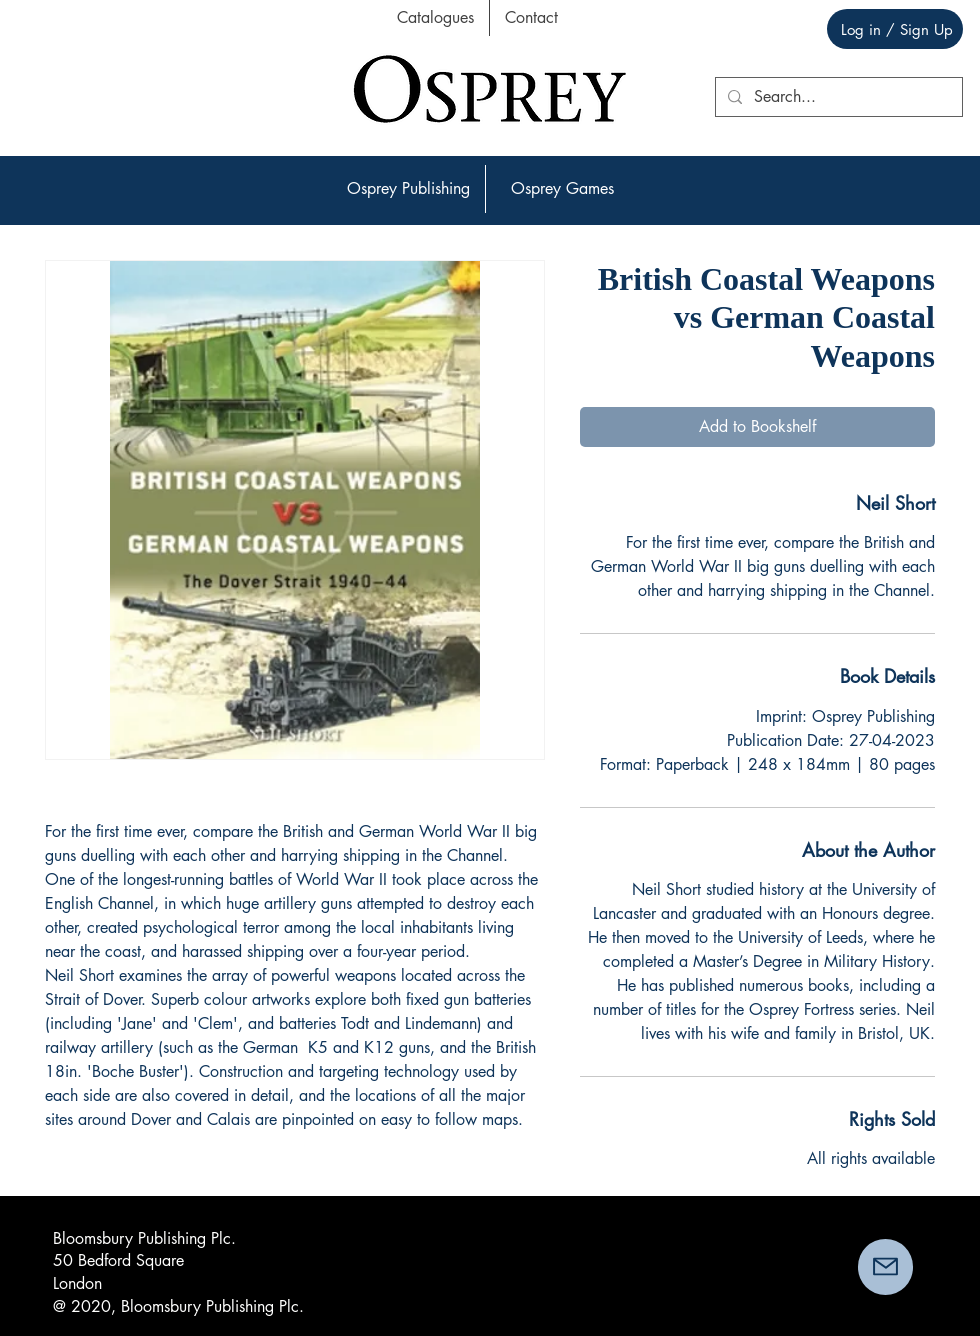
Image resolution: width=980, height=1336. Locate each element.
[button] (408, 189)
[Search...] (837, 97)
